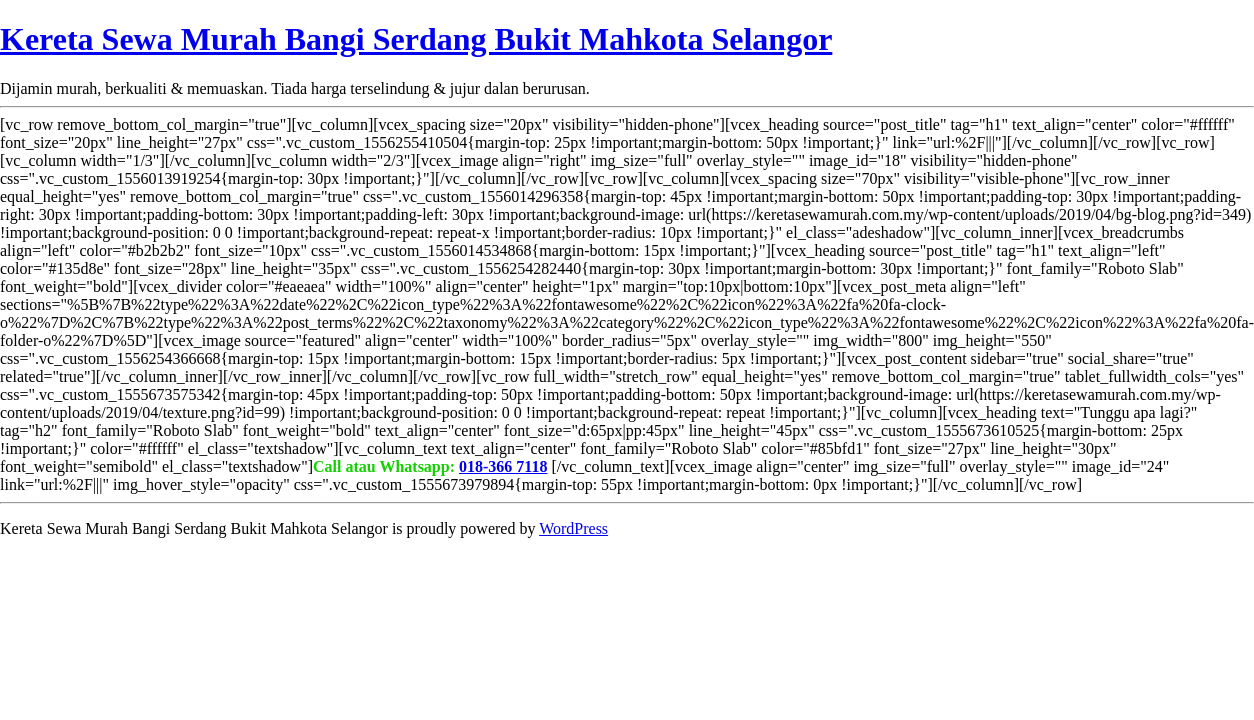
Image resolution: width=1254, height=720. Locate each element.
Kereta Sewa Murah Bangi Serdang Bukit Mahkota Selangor (416, 39)
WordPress (573, 528)
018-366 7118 (503, 466)
